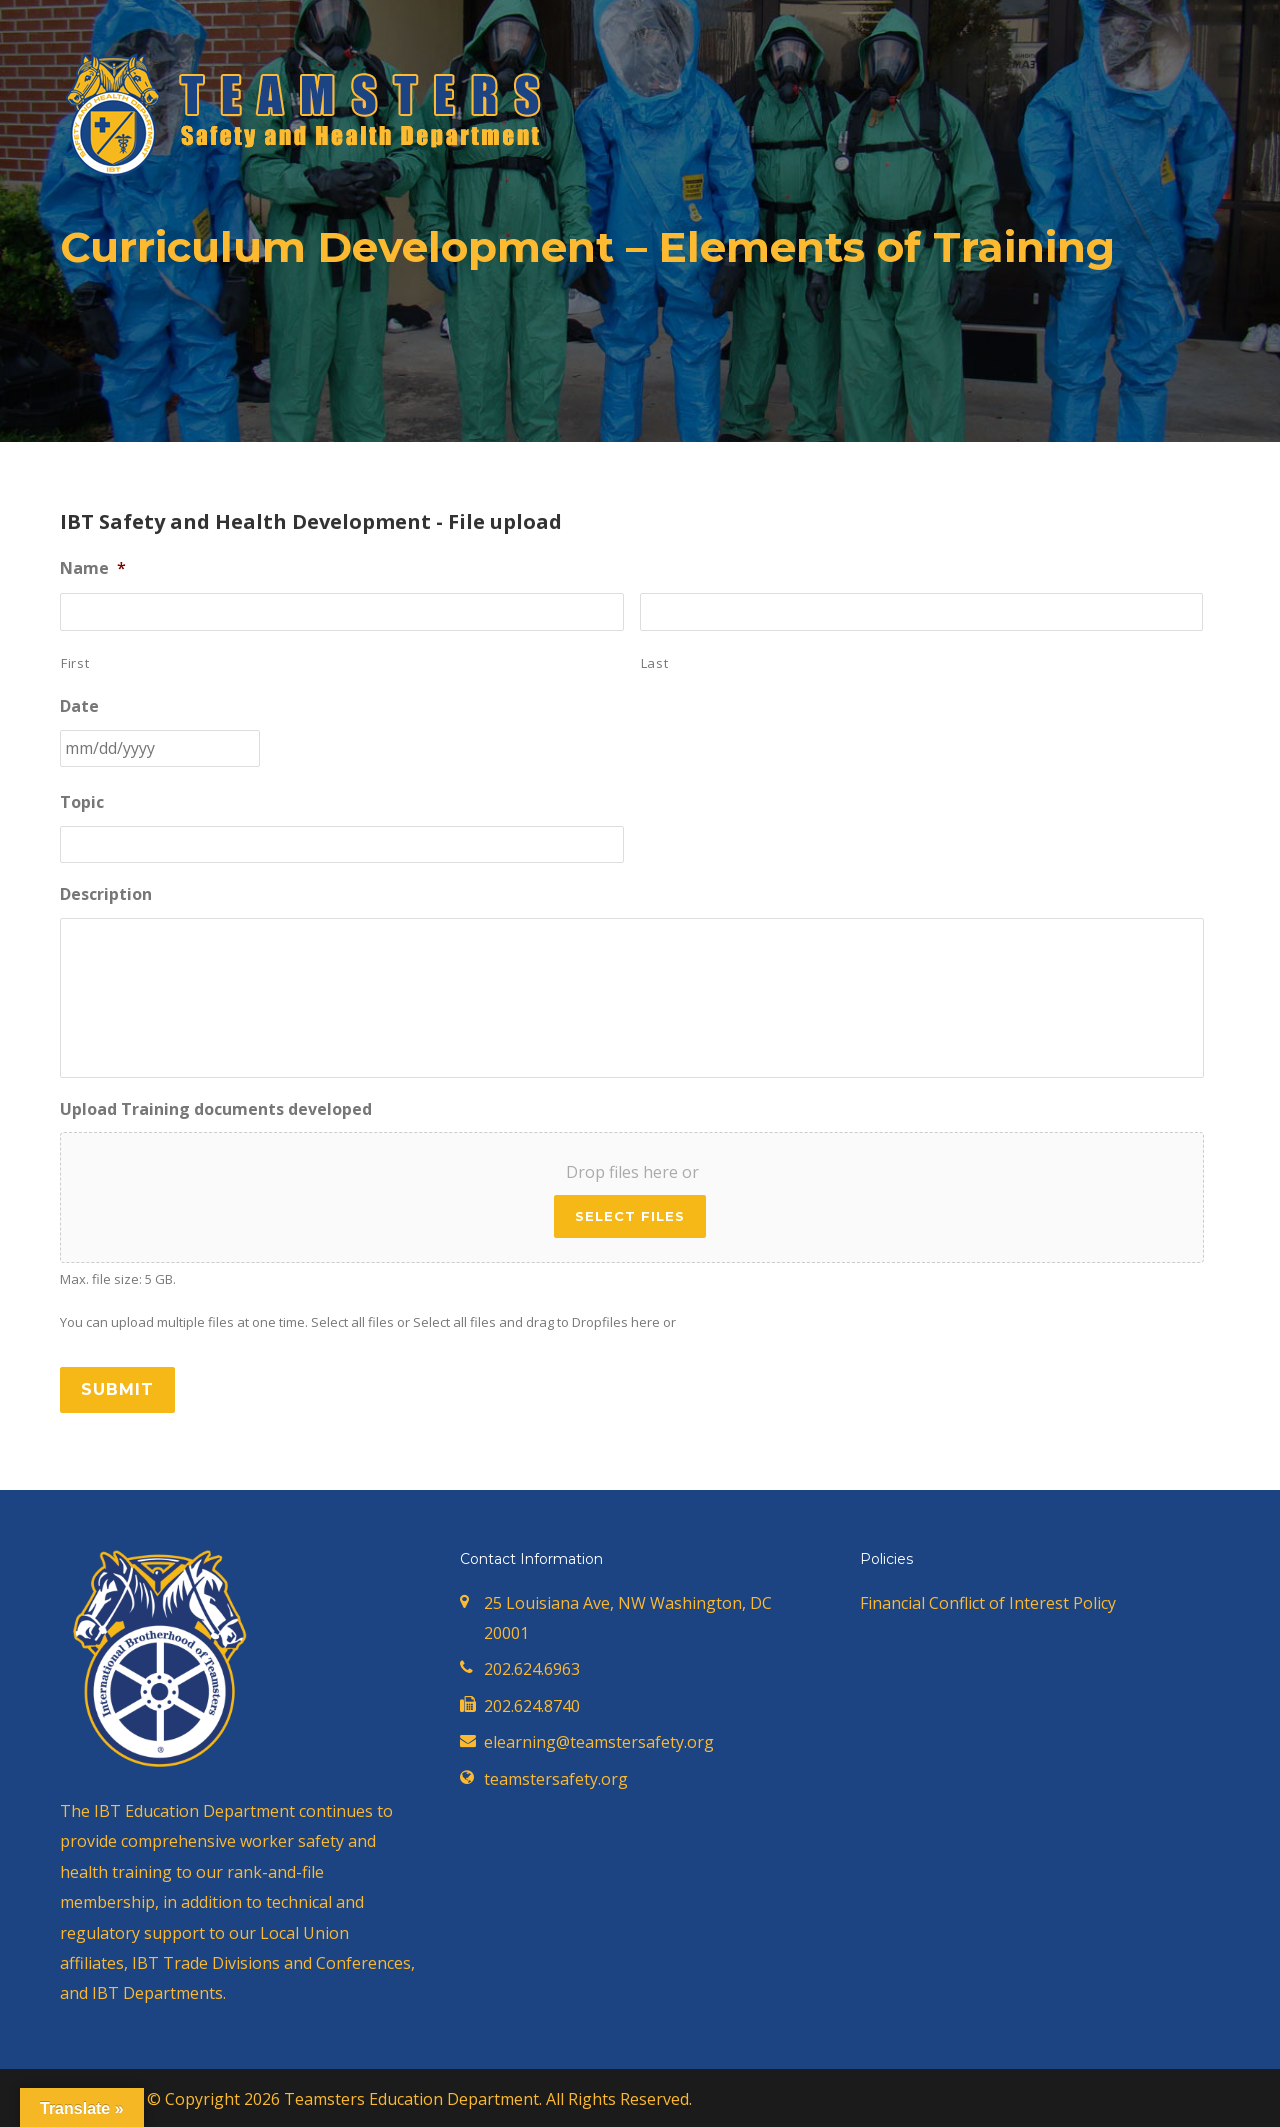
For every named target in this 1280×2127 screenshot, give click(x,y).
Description (106, 894)
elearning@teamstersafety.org (599, 1742)
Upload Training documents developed (216, 1109)
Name (93, 568)
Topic (82, 802)
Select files (630, 1216)
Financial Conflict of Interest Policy (988, 1603)
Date (79, 706)
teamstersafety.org (556, 1779)
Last (655, 663)
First (75, 663)
